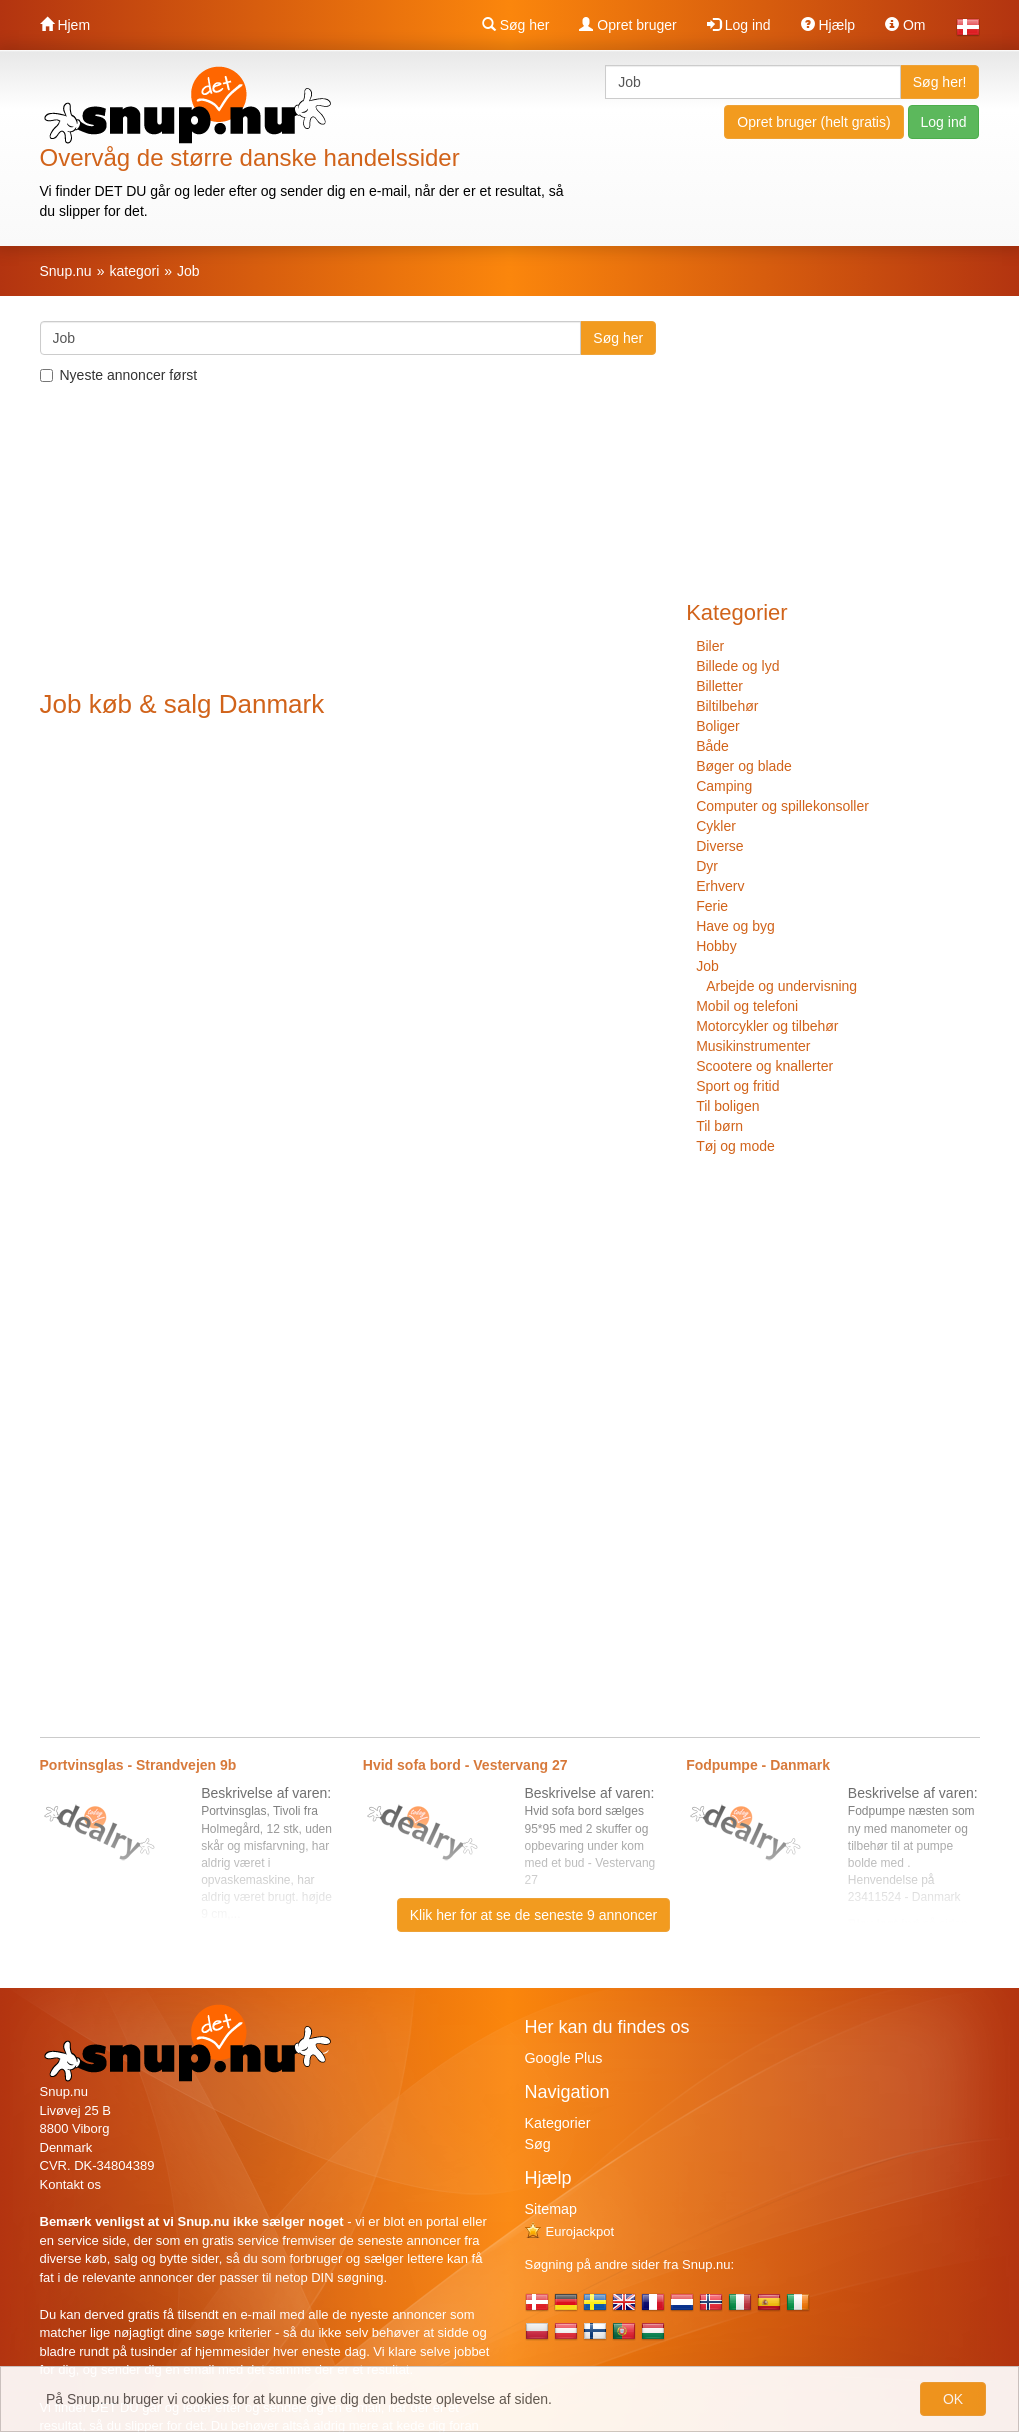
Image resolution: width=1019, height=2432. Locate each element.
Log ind (739, 25)
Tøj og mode (735, 1146)
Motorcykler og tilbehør (767, 1026)
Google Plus (564, 2058)
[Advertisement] (348, 540)
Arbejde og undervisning (781, 986)
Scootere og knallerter (764, 1066)
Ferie (712, 906)
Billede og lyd (737, 666)
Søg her (516, 25)
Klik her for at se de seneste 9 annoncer (533, 1915)
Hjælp (828, 25)
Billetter (719, 686)
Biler (710, 646)
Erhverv (720, 886)
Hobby (716, 946)
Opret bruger (627, 25)
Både (712, 746)
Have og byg (735, 926)
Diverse (719, 846)
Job (707, 966)
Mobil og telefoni (747, 1006)
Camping (724, 786)
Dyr (707, 866)
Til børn (719, 1126)
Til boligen (727, 1106)
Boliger (718, 726)
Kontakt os (70, 2184)
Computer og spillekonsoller (782, 806)
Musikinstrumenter (753, 1046)
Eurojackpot (570, 2231)
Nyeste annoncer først (119, 375)
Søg (538, 2144)
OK (953, 2399)
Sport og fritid (737, 1086)
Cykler (716, 826)
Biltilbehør (727, 706)
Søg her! (940, 82)
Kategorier (558, 2123)
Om (905, 25)
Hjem (65, 25)
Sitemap (551, 2209)
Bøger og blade (744, 766)
